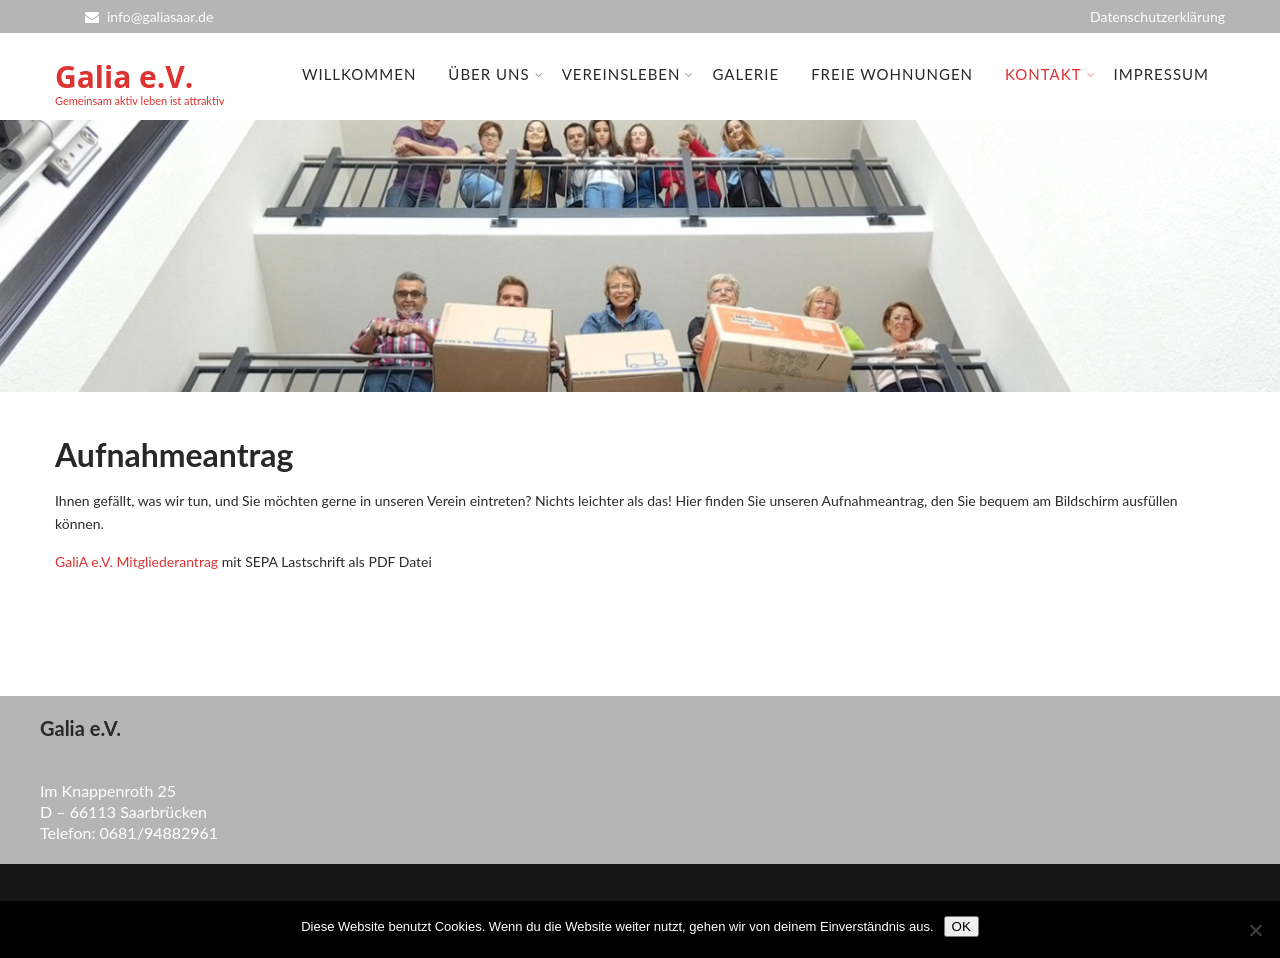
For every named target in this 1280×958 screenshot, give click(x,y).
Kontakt (1050, 74)
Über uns (495, 74)
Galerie (745, 74)
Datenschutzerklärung (1157, 16)
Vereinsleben (628, 74)
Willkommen (359, 74)
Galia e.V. (124, 76)
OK (961, 926)
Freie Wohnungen (892, 74)
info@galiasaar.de (149, 16)
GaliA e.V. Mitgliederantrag (136, 561)
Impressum (1161, 74)
